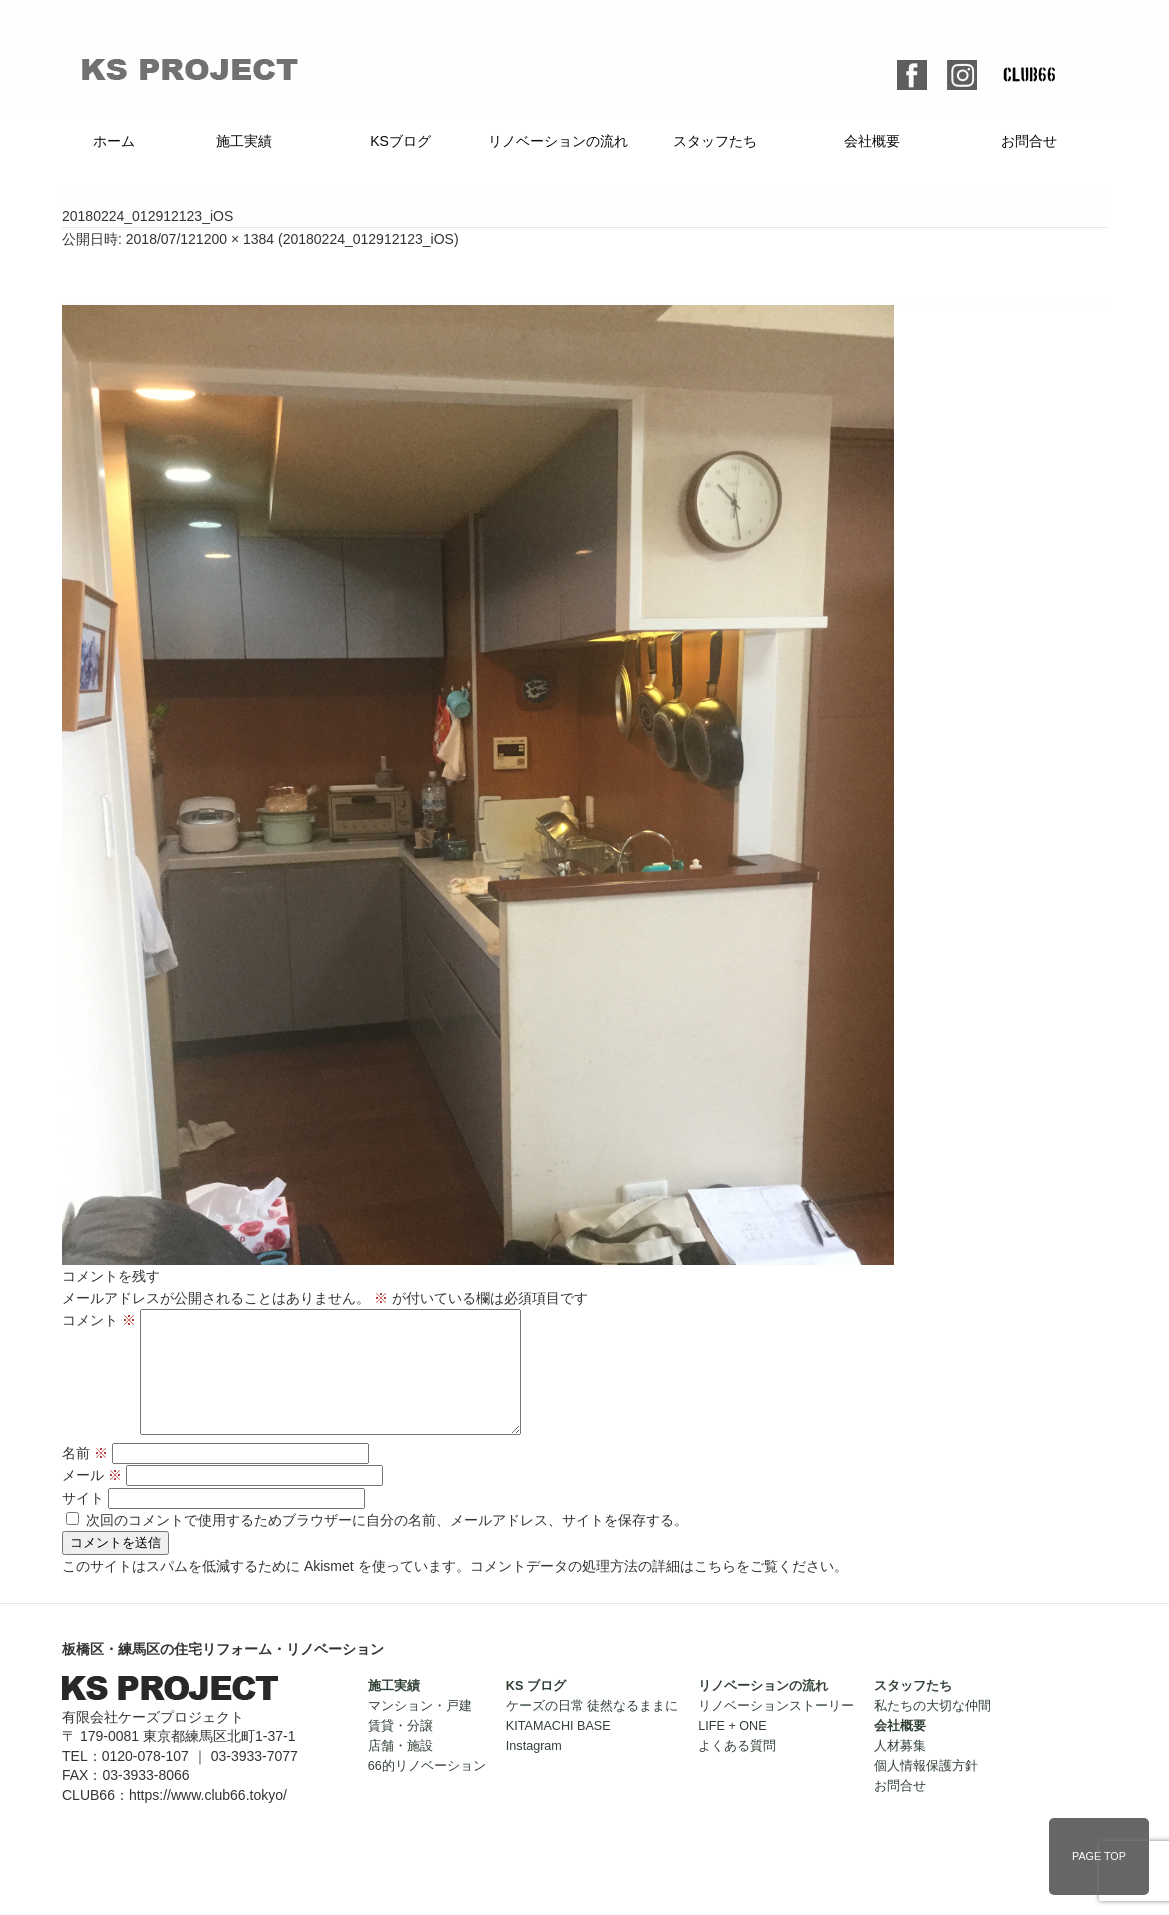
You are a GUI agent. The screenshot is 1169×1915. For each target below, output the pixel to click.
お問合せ (1029, 141)
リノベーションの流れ (558, 141)
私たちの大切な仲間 (932, 1730)
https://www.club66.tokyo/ (208, 1819)
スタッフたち (715, 141)
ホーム (114, 141)
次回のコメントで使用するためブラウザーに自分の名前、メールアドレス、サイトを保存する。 (387, 1544)
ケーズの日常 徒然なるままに (592, 1730)
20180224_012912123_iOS (368, 239)
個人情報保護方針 (926, 1790)
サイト (83, 1522)
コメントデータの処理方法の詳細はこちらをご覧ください (652, 1590)
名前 (85, 1477)
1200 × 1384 (235, 239)
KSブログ (400, 141)
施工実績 (244, 141)
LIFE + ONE (732, 1750)
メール (92, 1499)
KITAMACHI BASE (558, 1750)
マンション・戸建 (420, 1730)
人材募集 (900, 1770)
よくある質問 (737, 1770)
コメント (99, 1320)
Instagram (534, 1770)
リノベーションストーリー (776, 1730)
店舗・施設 (400, 1770)
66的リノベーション (427, 1790)
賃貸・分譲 (400, 1750)
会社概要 (872, 141)
